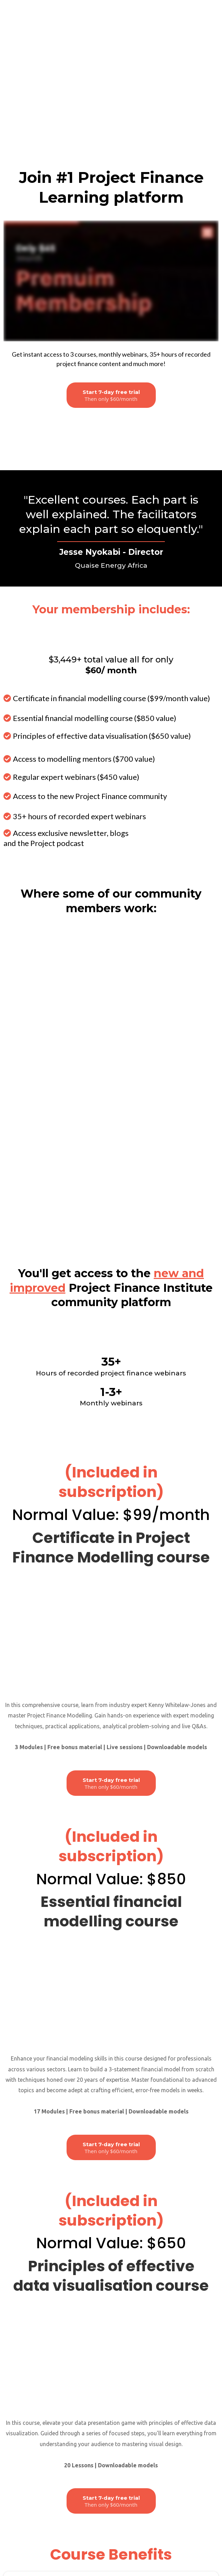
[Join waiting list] (111, 283)
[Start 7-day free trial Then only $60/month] (111, 262)
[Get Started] (111, 2426)
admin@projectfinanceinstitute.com (115, 2536)
